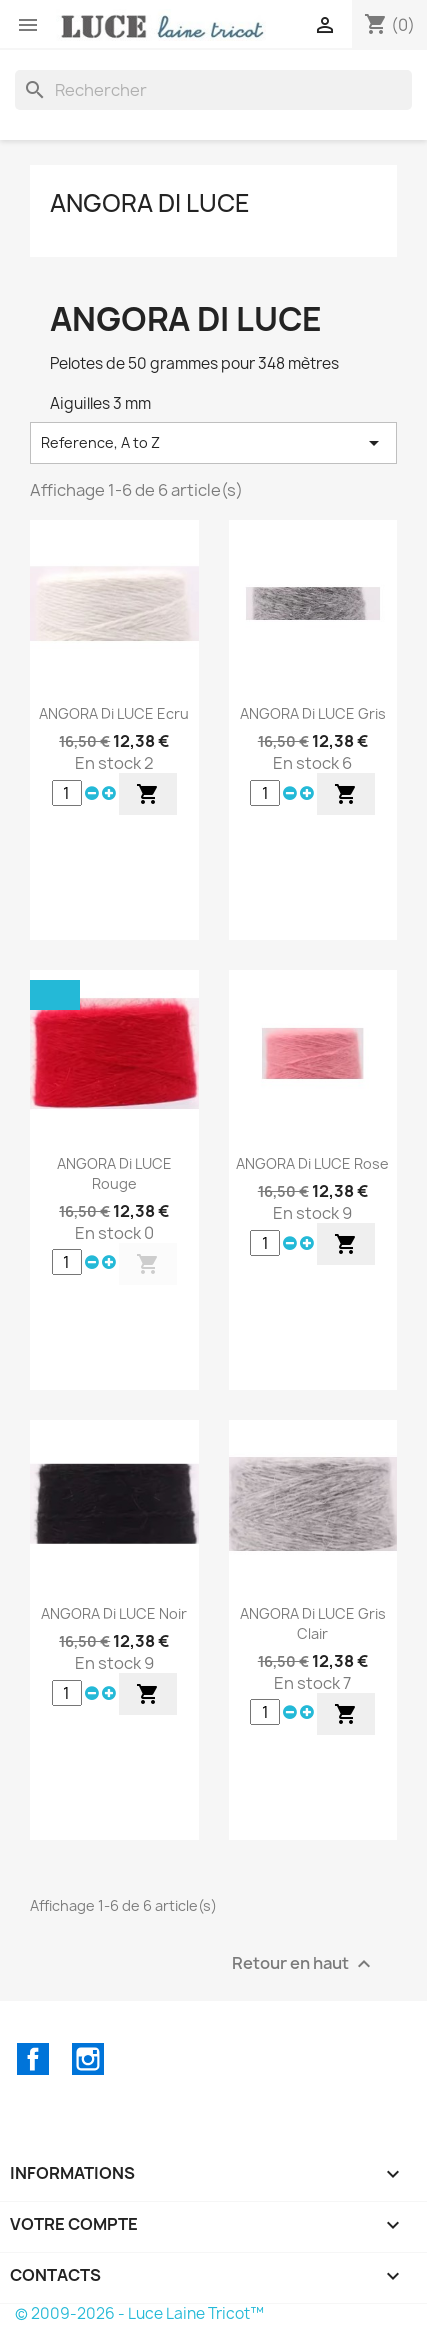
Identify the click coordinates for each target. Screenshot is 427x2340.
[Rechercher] (213, 90)
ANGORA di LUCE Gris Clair (313, 1623)
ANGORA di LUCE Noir (114, 1613)
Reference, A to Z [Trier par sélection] (213, 443)
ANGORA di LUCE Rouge (114, 1173)
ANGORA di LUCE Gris (313, 713)
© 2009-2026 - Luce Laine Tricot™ (139, 2313)
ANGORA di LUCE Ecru (114, 713)
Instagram (88, 2059)
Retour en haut (304, 1963)
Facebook (33, 2059)
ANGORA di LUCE (150, 203)
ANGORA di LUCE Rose (312, 1163)
